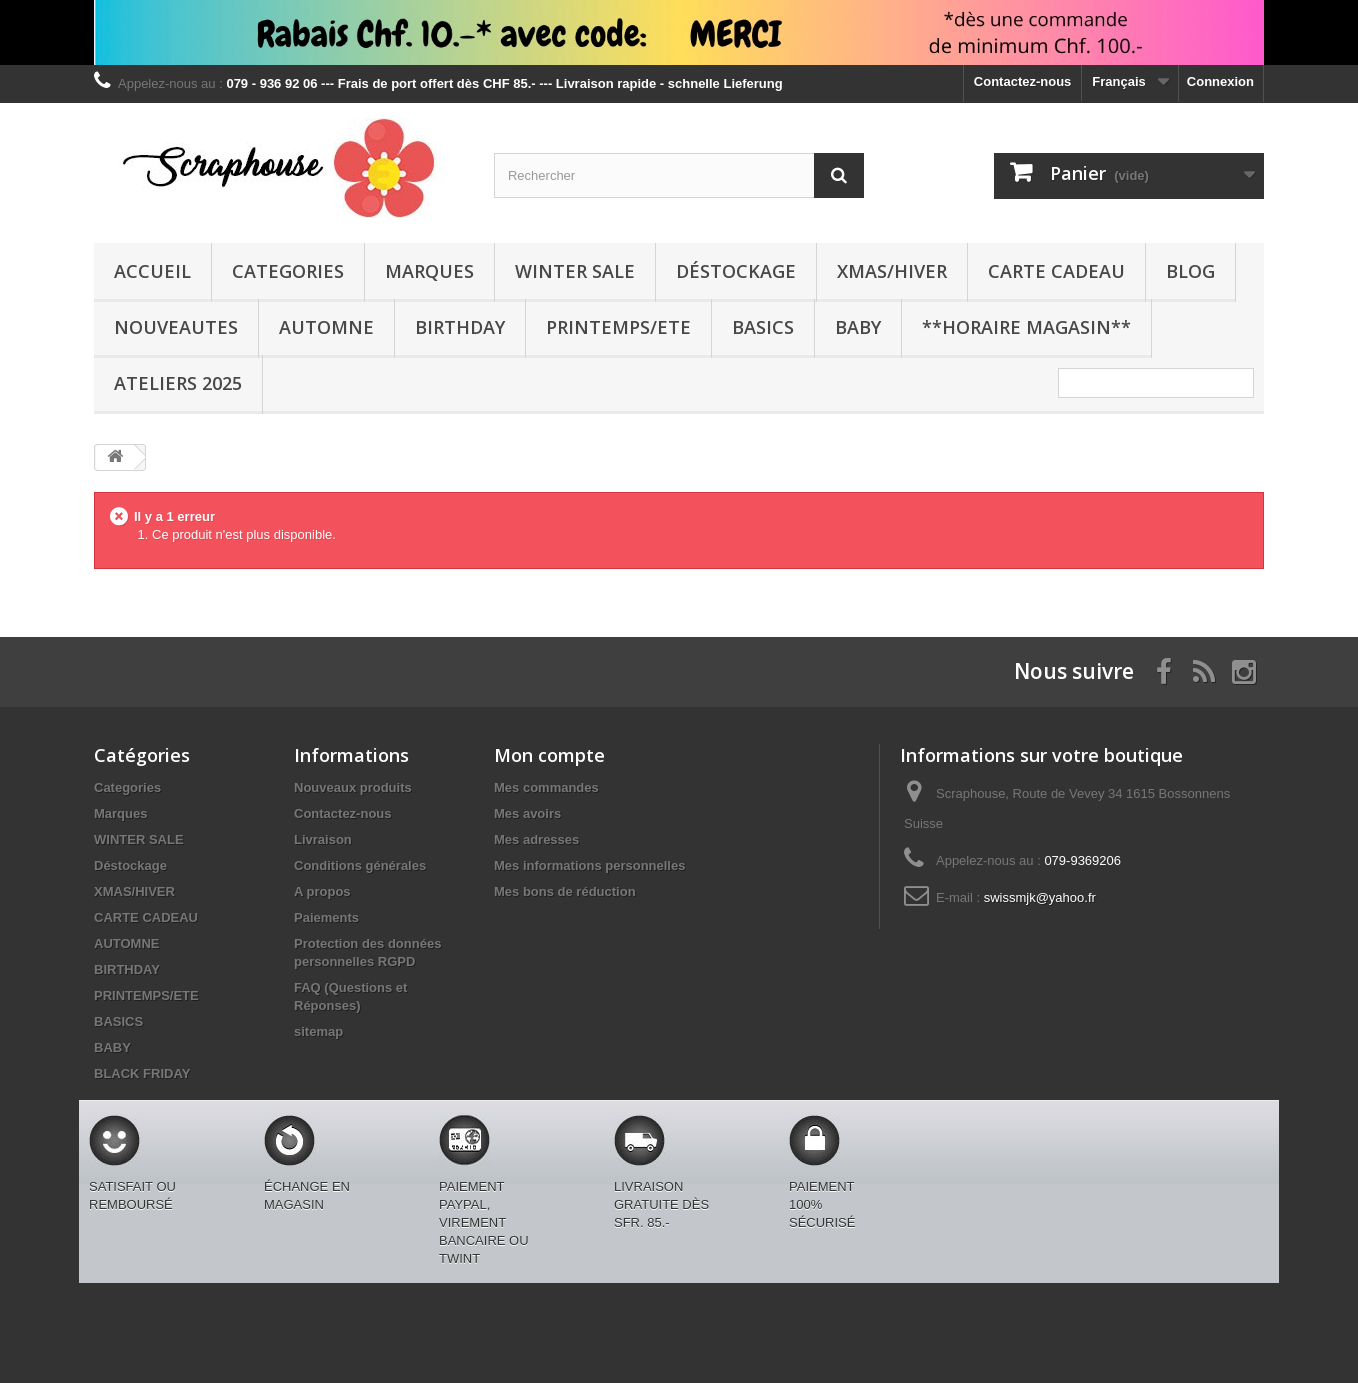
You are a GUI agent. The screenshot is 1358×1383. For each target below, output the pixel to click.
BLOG (1190, 271)
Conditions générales (360, 865)
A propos (322, 891)
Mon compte (549, 755)
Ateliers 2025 (178, 383)
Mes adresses (536, 839)
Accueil (152, 271)
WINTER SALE (575, 271)
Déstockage (736, 271)
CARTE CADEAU (1056, 271)
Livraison (323, 839)
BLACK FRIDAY (142, 1073)
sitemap (318, 1031)
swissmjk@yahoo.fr (1040, 897)
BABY (858, 327)
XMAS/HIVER (892, 271)
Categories (288, 271)
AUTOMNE (326, 327)
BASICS (763, 327)
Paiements (326, 917)
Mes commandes (546, 787)
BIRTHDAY (460, 327)
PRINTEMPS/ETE (618, 327)
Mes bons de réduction (565, 891)
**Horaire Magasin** (1026, 327)
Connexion (1220, 81)
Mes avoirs (527, 813)
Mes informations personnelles (589, 865)
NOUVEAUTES (176, 327)
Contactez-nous (1023, 81)
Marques (429, 271)
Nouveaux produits (353, 787)
